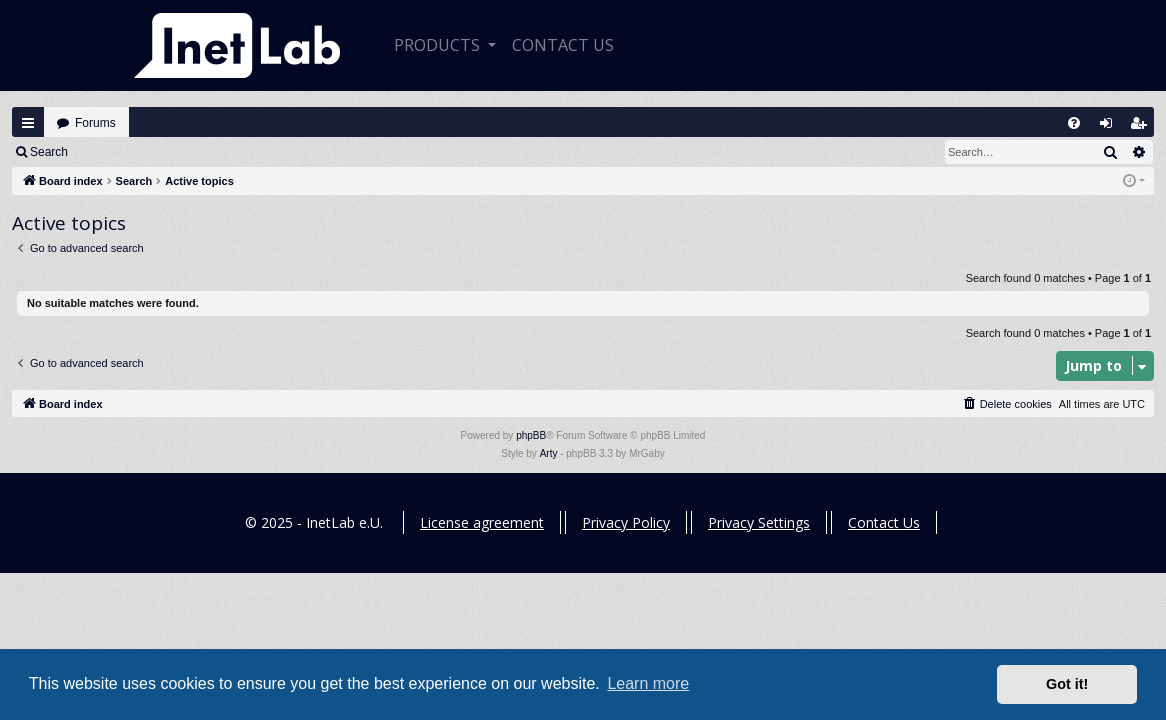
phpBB (531, 435)
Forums (95, 123)
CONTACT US (563, 45)
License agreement (482, 522)
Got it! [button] (1067, 684)
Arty (549, 453)
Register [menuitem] (1143, 127)
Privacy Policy (626, 522)
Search (49, 152)
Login (111, 152)
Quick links (28, 123)
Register (178, 152)
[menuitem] (1074, 123)
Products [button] (439, 45)
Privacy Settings (759, 522)
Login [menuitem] (1111, 127)
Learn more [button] (648, 683)
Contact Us (884, 522)
